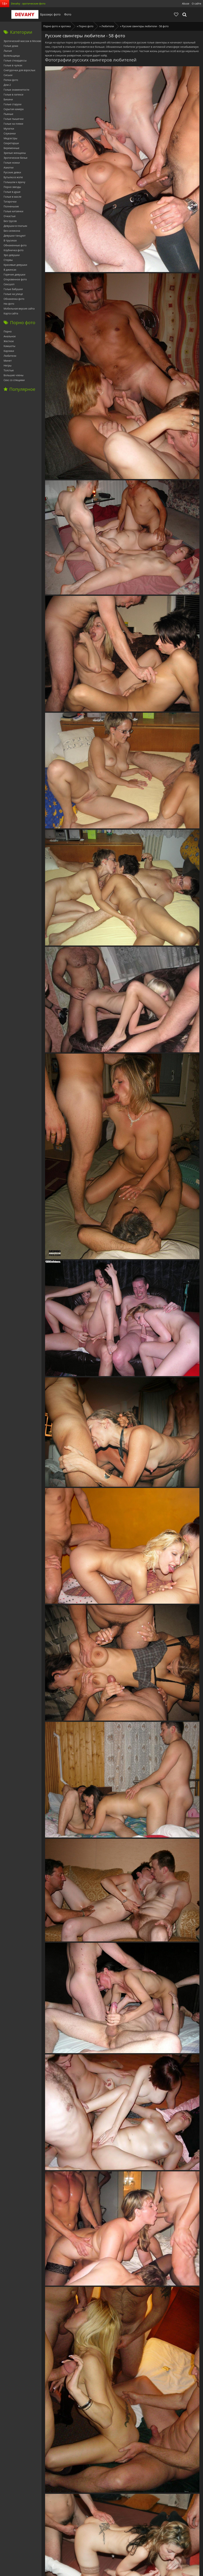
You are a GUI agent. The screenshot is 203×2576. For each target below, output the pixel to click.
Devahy (24, 14)
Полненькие (11, 206)
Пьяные (8, 114)
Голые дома (11, 46)
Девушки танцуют (15, 235)
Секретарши (11, 143)
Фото (67, 14)
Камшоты (9, 346)
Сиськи (8, 75)
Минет (8, 360)
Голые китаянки (13, 211)
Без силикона (12, 230)
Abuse (185, 3)
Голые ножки (12, 162)
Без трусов (10, 221)
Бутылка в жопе (13, 177)
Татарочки (10, 201)
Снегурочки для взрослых (19, 70)
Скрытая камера (14, 109)
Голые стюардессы (15, 60)
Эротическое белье (15, 157)
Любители (10, 355)
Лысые (8, 50)
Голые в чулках (13, 65)
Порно (8, 331)
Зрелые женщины (15, 153)
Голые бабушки (13, 289)
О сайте (196, 3)
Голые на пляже (13, 123)
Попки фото (11, 80)
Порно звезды (12, 187)
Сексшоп (9, 284)
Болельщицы (12, 55)
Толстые (9, 370)
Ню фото (9, 303)
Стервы (8, 260)
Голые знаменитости (16, 89)
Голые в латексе (13, 94)
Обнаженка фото (14, 299)
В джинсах (10, 269)
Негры (8, 365)
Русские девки (12, 172)
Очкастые (10, 216)
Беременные (11, 148)
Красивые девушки (15, 264)
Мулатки (9, 128)
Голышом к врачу (14, 182)
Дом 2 (7, 84)
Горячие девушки (14, 274)
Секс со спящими (14, 380)
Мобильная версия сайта (19, 308)
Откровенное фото (15, 279)
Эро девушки (12, 255)
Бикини (8, 99)
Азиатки (9, 167)
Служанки (10, 133)
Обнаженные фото (15, 245)
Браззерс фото (50, 14)
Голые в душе (12, 191)
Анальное (10, 336)
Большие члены (13, 375)
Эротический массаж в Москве (22, 41)
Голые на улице (13, 294)
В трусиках (10, 240)
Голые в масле (12, 196)
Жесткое (9, 341)
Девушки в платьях (15, 226)
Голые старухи (12, 104)
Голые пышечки (13, 119)
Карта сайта (11, 313)
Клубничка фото (13, 250)
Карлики (9, 351)
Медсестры (10, 138)
